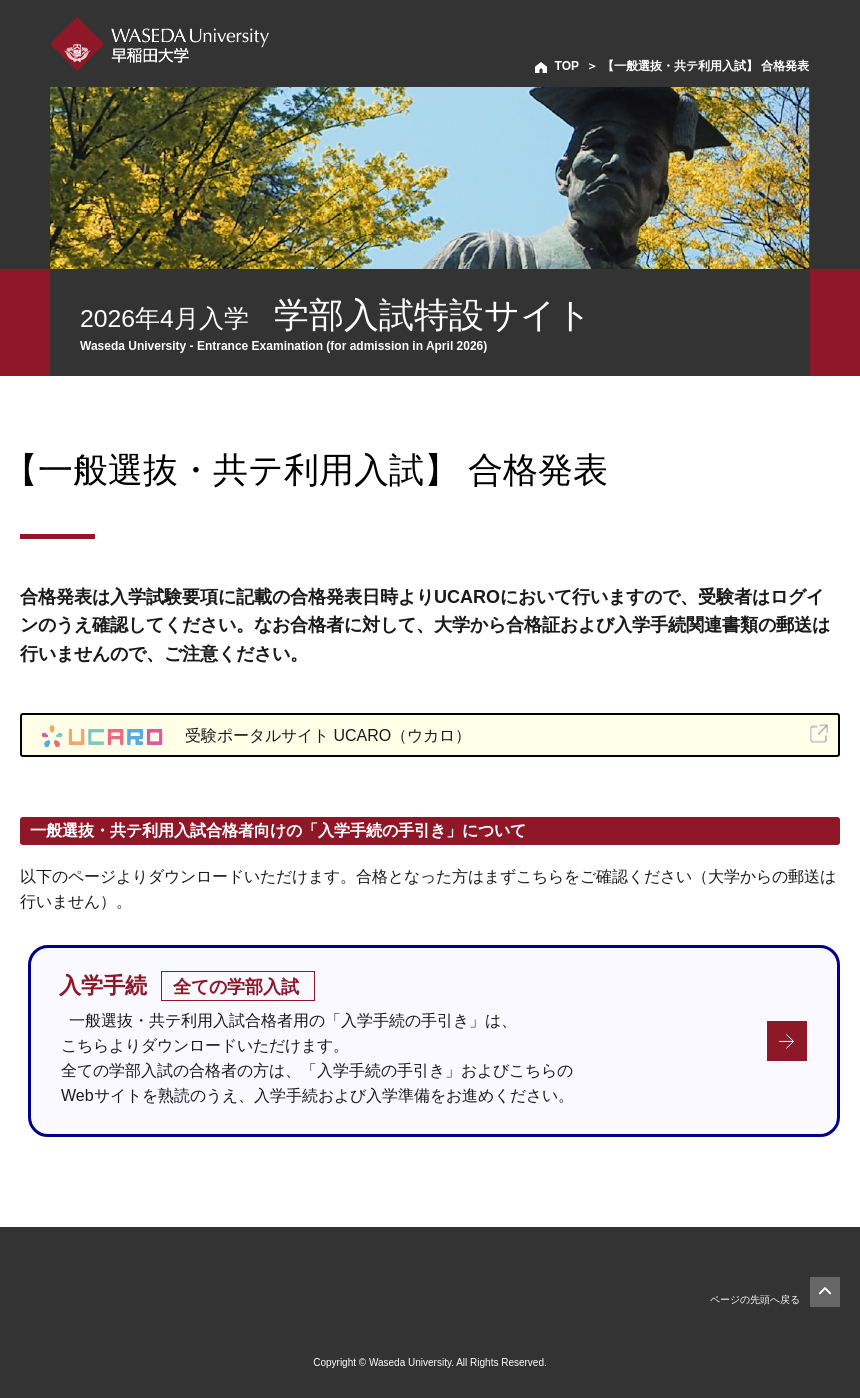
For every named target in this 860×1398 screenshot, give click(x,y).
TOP (567, 66)
